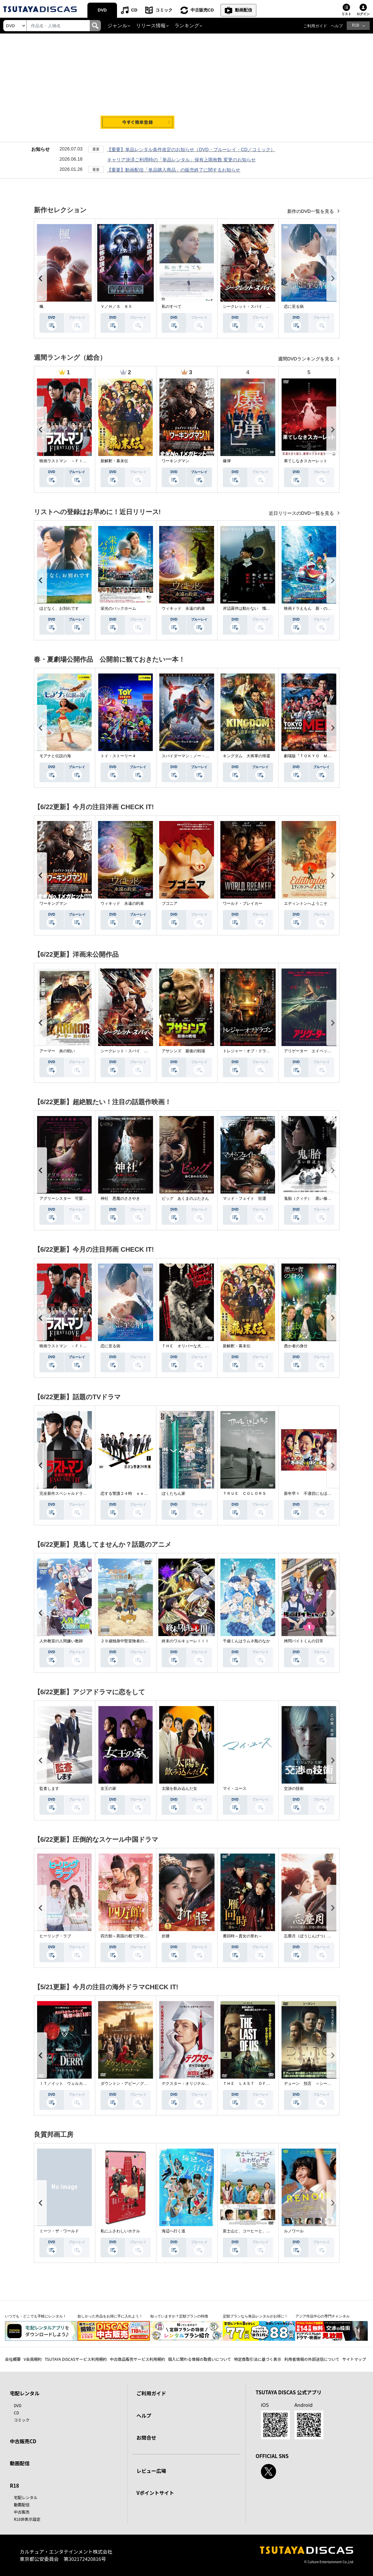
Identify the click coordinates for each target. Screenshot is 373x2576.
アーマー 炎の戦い (57, 1051)
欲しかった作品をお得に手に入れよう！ (110, 2316)
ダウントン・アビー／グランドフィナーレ (138, 2083)
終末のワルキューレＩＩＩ (185, 1641)
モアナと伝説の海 (55, 756)
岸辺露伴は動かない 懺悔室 (248, 608)
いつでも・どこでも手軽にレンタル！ (35, 2316)
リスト (346, 14)
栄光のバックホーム (118, 608)
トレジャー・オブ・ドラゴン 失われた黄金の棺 (266, 1051)
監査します (49, 1788)
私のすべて (171, 306)
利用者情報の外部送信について (311, 2359)
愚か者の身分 (296, 1346)
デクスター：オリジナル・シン (189, 2083)
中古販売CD (202, 10)
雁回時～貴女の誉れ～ (242, 1936)
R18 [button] (355, 25)
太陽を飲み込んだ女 (179, 1788)
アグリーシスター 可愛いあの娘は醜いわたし (80, 1198)
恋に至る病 (294, 306)
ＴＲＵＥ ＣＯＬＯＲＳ (244, 1493)
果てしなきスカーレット (305, 461)
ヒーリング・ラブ (55, 1936)
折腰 (166, 1936)
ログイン (363, 14)
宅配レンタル (25, 2497)
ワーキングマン (175, 461)
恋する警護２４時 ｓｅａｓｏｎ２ (132, 1493)
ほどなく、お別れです (59, 608)
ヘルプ (337, 26)
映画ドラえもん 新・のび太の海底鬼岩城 (321, 608)
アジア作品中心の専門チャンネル (322, 2316)
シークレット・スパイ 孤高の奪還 (254, 306)
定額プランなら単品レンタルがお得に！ (255, 2316)
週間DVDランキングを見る (306, 358)
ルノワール (294, 2231)
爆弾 (227, 461)
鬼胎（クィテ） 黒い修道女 (309, 1198)
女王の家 (108, 1788)
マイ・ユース (234, 1788)
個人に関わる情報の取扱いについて (199, 2359)
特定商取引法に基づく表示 (257, 2359)
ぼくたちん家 (173, 1493)
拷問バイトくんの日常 (303, 1641)
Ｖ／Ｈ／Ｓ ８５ (116, 306)
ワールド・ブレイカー (242, 903)
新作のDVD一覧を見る (311, 211)
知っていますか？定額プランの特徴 (179, 2316)
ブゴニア (169, 903)
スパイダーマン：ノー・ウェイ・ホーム (197, 756)
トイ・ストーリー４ (118, 756)
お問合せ (146, 2437)
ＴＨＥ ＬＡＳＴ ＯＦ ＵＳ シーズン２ (262, 2083)
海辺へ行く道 (173, 2231)
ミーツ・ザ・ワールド (59, 2231)
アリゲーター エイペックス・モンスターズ (323, 1051)
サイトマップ (354, 2359)
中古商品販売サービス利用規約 (137, 2359)
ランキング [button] (187, 25)
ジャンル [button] (117, 25)
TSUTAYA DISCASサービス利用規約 (76, 2359)
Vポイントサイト (155, 2492)
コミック (164, 10)
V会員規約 (33, 2359)
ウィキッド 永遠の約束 (183, 608)
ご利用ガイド (315, 26)
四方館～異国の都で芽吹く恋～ (128, 1936)
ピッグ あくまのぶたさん (185, 1198)
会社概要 (13, 2359)
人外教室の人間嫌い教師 (61, 1641)
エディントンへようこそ (305, 903)
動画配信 (243, 10)
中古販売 (22, 2512)
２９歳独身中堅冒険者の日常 (126, 1641)
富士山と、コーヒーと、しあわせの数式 (258, 2231)
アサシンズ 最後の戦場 (183, 1051)
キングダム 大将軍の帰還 (246, 756)
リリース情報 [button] (151, 25)
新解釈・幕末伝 (114, 461)
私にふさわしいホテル (120, 2231)
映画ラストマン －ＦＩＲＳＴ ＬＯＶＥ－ (78, 461)
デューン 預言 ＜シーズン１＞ (313, 2083)
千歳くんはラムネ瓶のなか (246, 1641)
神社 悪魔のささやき (120, 1198)
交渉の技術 (294, 1788)
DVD (102, 10)
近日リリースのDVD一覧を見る (302, 513)
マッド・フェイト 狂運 (244, 1198)
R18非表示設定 (27, 2519)
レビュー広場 (151, 2470)
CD (134, 10)
